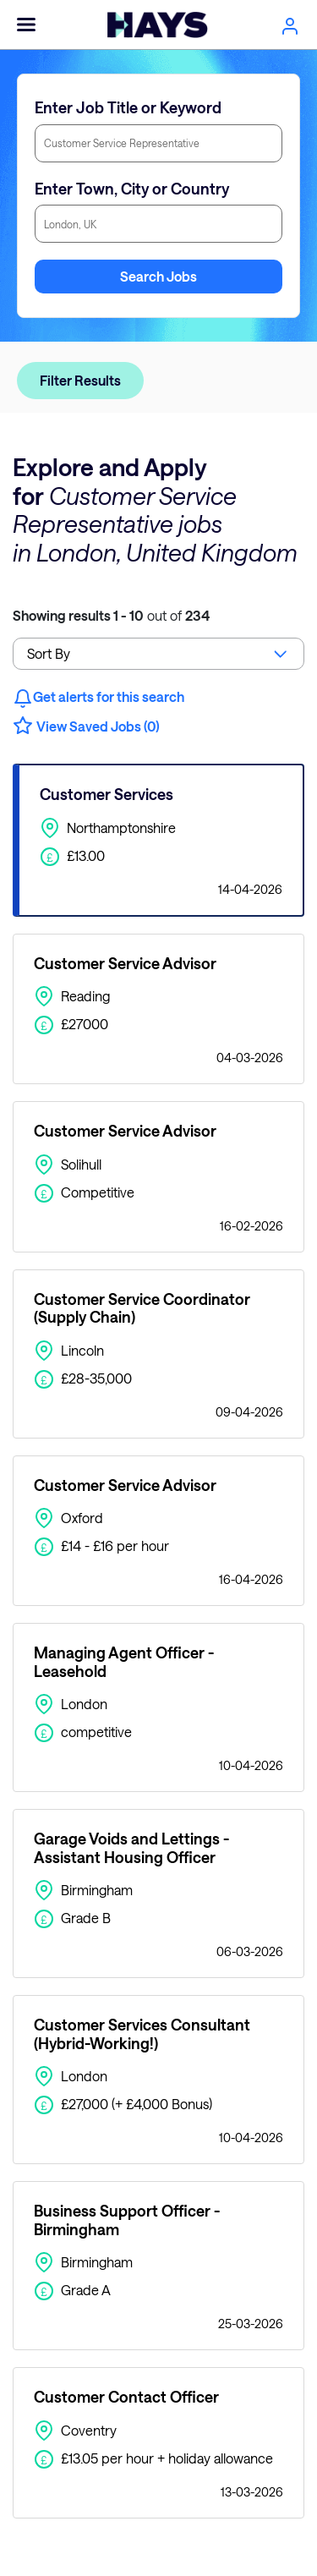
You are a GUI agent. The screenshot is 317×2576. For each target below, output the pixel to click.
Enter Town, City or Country (132, 188)
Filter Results (80, 380)
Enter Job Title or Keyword (128, 107)
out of (111, 615)
